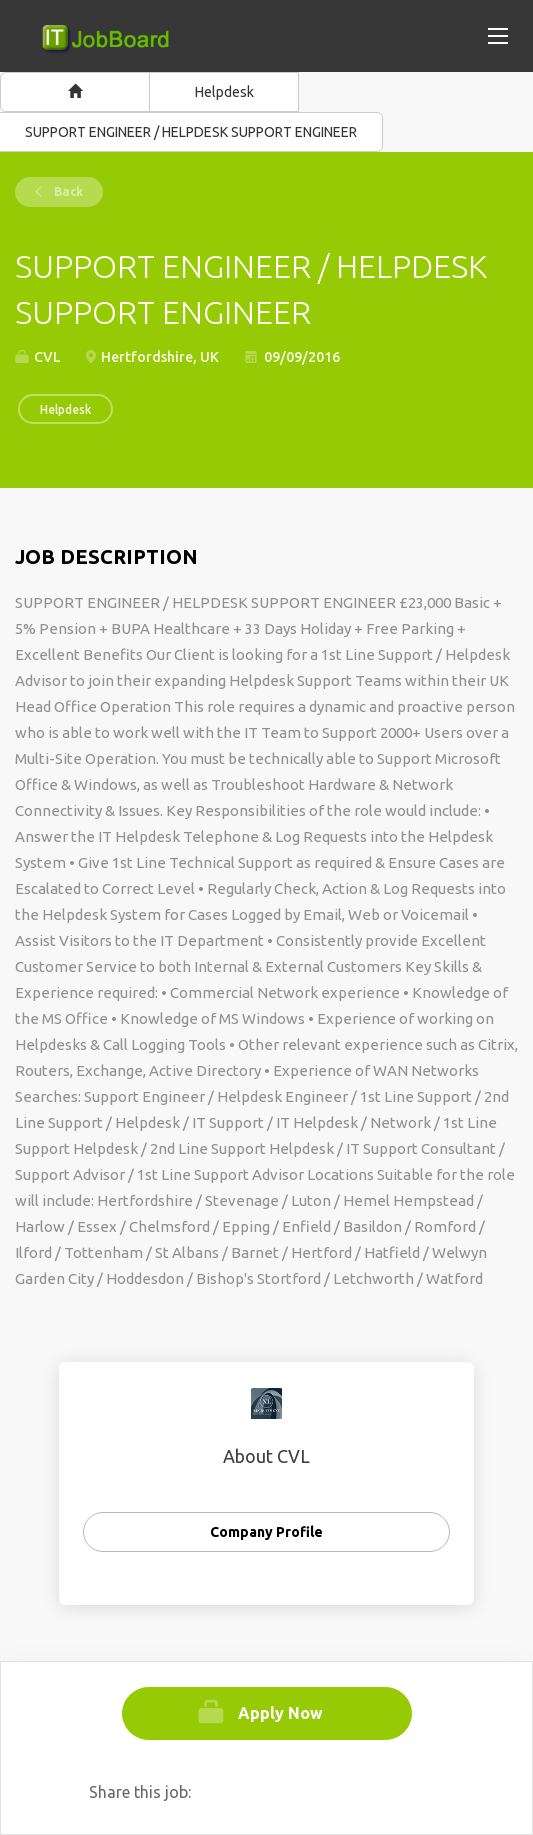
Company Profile (266, 1532)
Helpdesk (224, 92)
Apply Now (280, 1713)
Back (67, 191)
